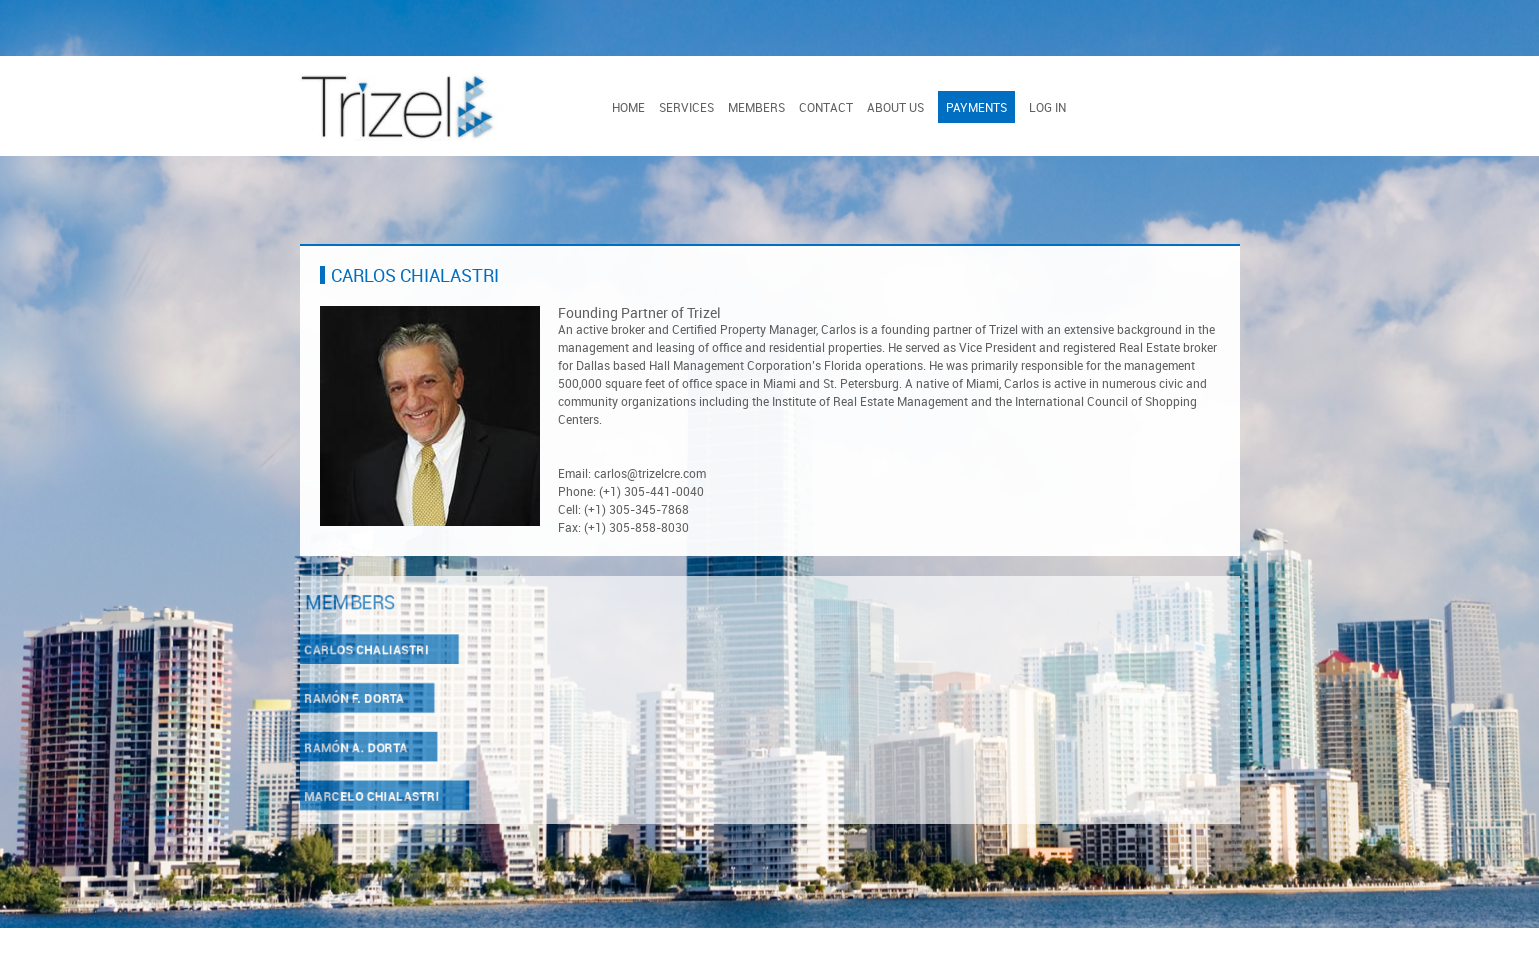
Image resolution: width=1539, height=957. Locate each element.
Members (756, 107)
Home (628, 107)
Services (686, 107)
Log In (1047, 107)
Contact (826, 107)
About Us (895, 107)
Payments (976, 107)
